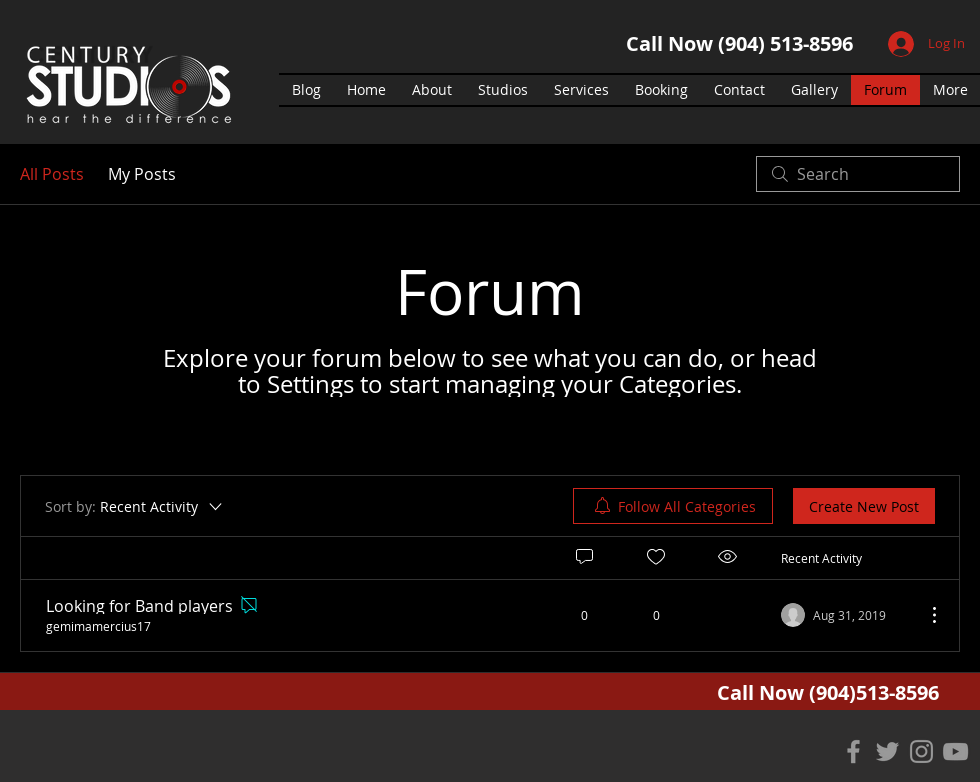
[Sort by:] (135, 506)
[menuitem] (673, 506)
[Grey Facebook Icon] (853, 751)
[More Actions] (924, 615)
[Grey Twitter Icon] (887, 751)
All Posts (52, 174)
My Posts (142, 174)
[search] (858, 174)
